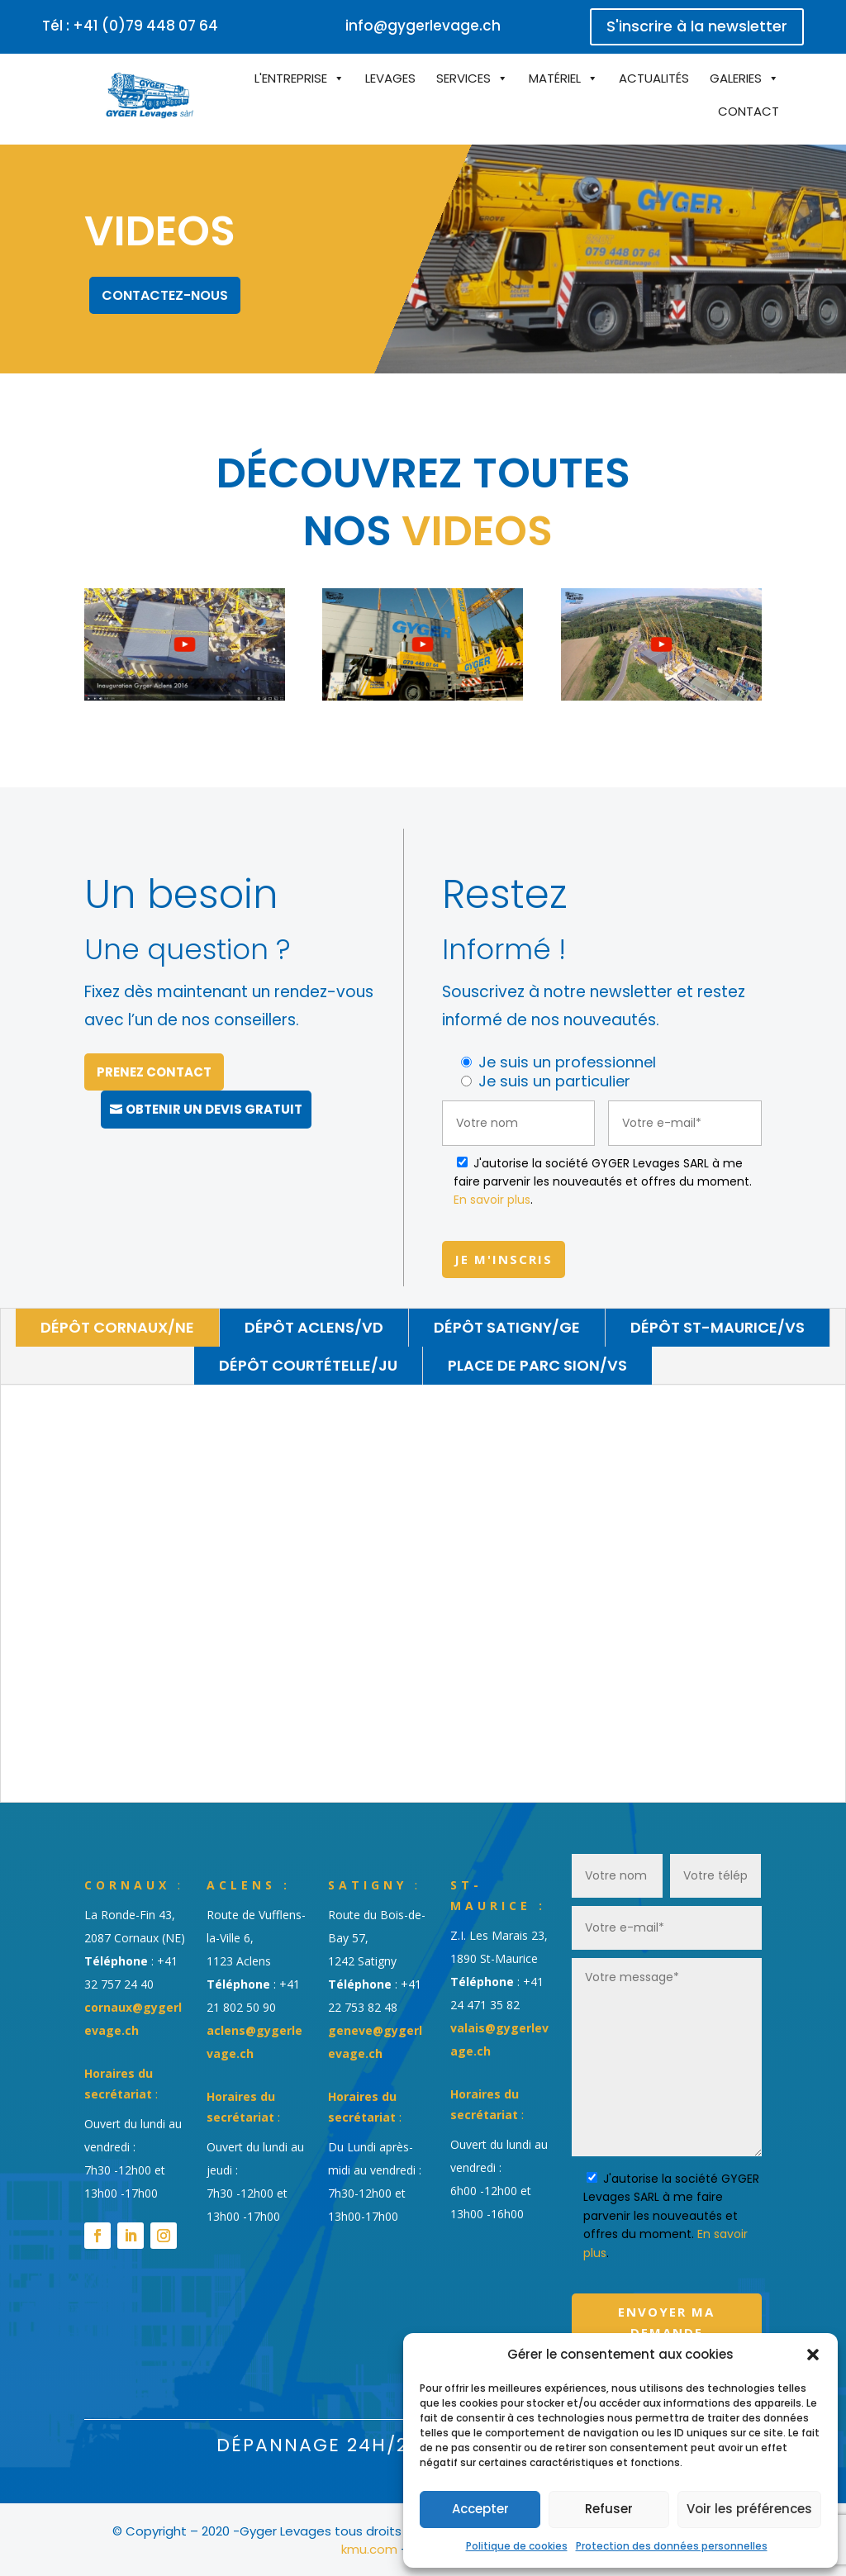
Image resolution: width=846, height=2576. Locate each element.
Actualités (654, 78)
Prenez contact (154, 1072)
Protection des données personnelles (672, 2546)
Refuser (609, 2508)
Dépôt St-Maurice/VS (717, 1327)
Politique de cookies (517, 2546)
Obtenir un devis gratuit (214, 1109)
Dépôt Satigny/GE (507, 1327)
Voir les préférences (749, 2508)
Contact (748, 111)
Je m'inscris (503, 1259)
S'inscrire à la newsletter (696, 26)
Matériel (555, 78)
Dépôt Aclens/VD (314, 1327)
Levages (390, 78)
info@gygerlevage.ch (423, 26)
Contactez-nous (165, 295)
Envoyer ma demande (666, 2322)
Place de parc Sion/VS (537, 1365)
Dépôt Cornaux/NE (117, 1327)
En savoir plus (492, 1199)
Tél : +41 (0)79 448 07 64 (130, 26)
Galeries (736, 78)
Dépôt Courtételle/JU (308, 1365)
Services (463, 78)
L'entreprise (290, 78)
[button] (813, 2354)
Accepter (480, 2508)
